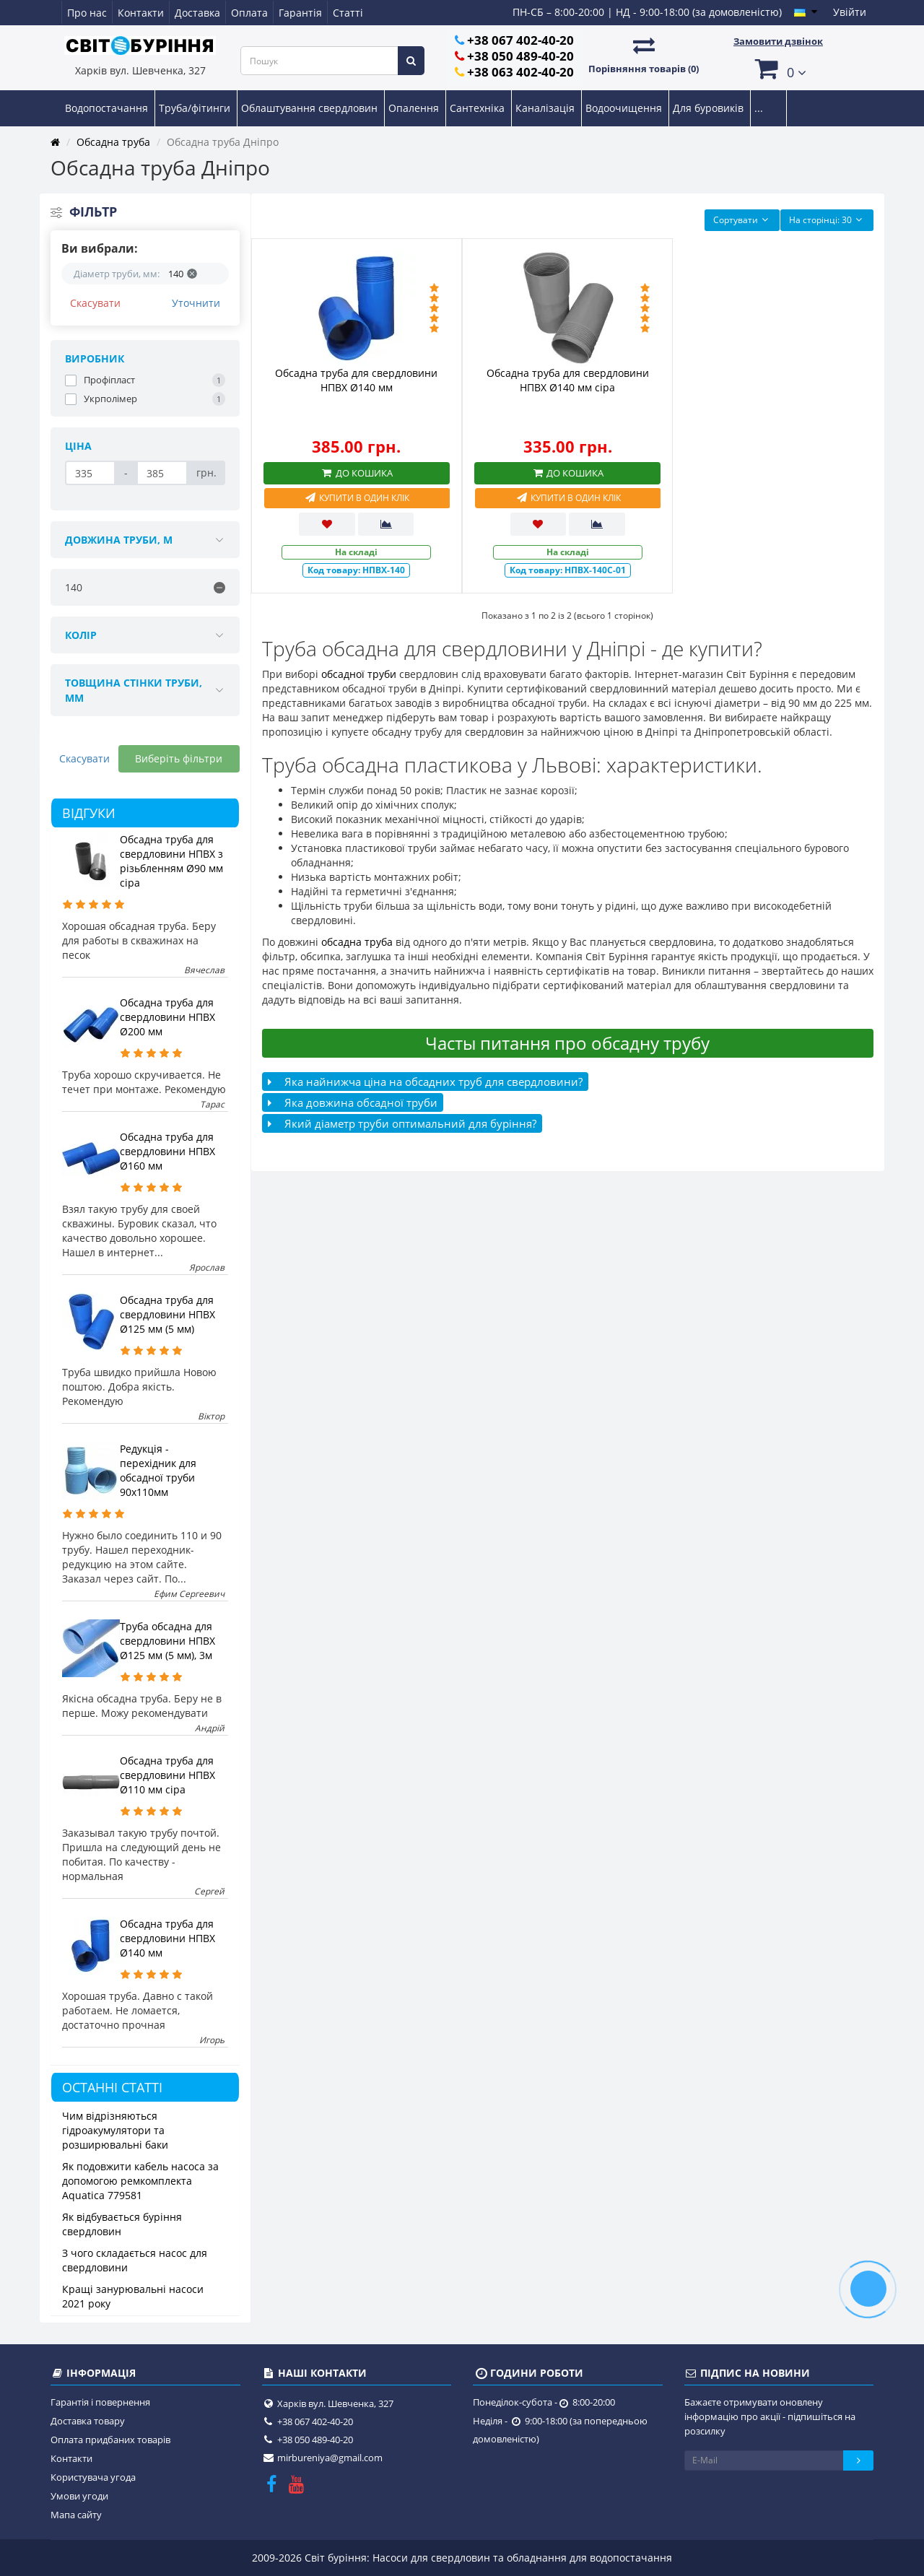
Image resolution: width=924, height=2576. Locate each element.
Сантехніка (478, 108)
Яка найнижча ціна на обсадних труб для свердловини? (425, 1081)
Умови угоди (79, 2495)
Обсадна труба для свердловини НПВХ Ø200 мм (167, 1017)
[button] (778, 68)
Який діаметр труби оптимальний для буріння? (402, 1123)
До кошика (357, 472)
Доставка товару (88, 2420)
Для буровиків (709, 108)
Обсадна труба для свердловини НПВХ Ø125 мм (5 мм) (167, 1314)
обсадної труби (358, 674)
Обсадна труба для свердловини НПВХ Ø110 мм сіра (167, 1775)
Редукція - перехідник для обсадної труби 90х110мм (158, 1470)
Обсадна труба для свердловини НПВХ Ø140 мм (167, 1938)
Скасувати (95, 303)
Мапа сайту (76, 2514)
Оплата (249, 12)
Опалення (415, 108)
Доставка (197, 12)
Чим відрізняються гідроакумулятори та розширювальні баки (115, 2130)
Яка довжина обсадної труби (352, 1102)
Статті (348, 12)
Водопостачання (108, 108)
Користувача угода (93, 2477)
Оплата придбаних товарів (110, 2439)
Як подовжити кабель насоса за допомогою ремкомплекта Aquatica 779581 (140, 2180)
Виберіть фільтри (178, 758)
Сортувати (742, 220)
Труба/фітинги (196, 108)
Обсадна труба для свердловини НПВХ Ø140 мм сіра (568, 380)
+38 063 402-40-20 (520, 72)
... (758, 108)
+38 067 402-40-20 (520, 40)
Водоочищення (625, 108)
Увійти (849, 12)
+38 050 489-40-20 (520, 56)
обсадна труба (357, 942)
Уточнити (196, 303)
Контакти (141, 12)
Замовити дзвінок (778, 41)
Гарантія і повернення (100, 2402)
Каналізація (546, 108)
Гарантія (300, 12)
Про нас (87, 12)
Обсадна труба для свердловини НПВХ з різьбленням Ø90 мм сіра (171, 860)
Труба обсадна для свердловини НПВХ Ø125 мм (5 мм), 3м (167, 1640)
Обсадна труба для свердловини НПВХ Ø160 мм (167, 1151)
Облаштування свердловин (310, 108)
